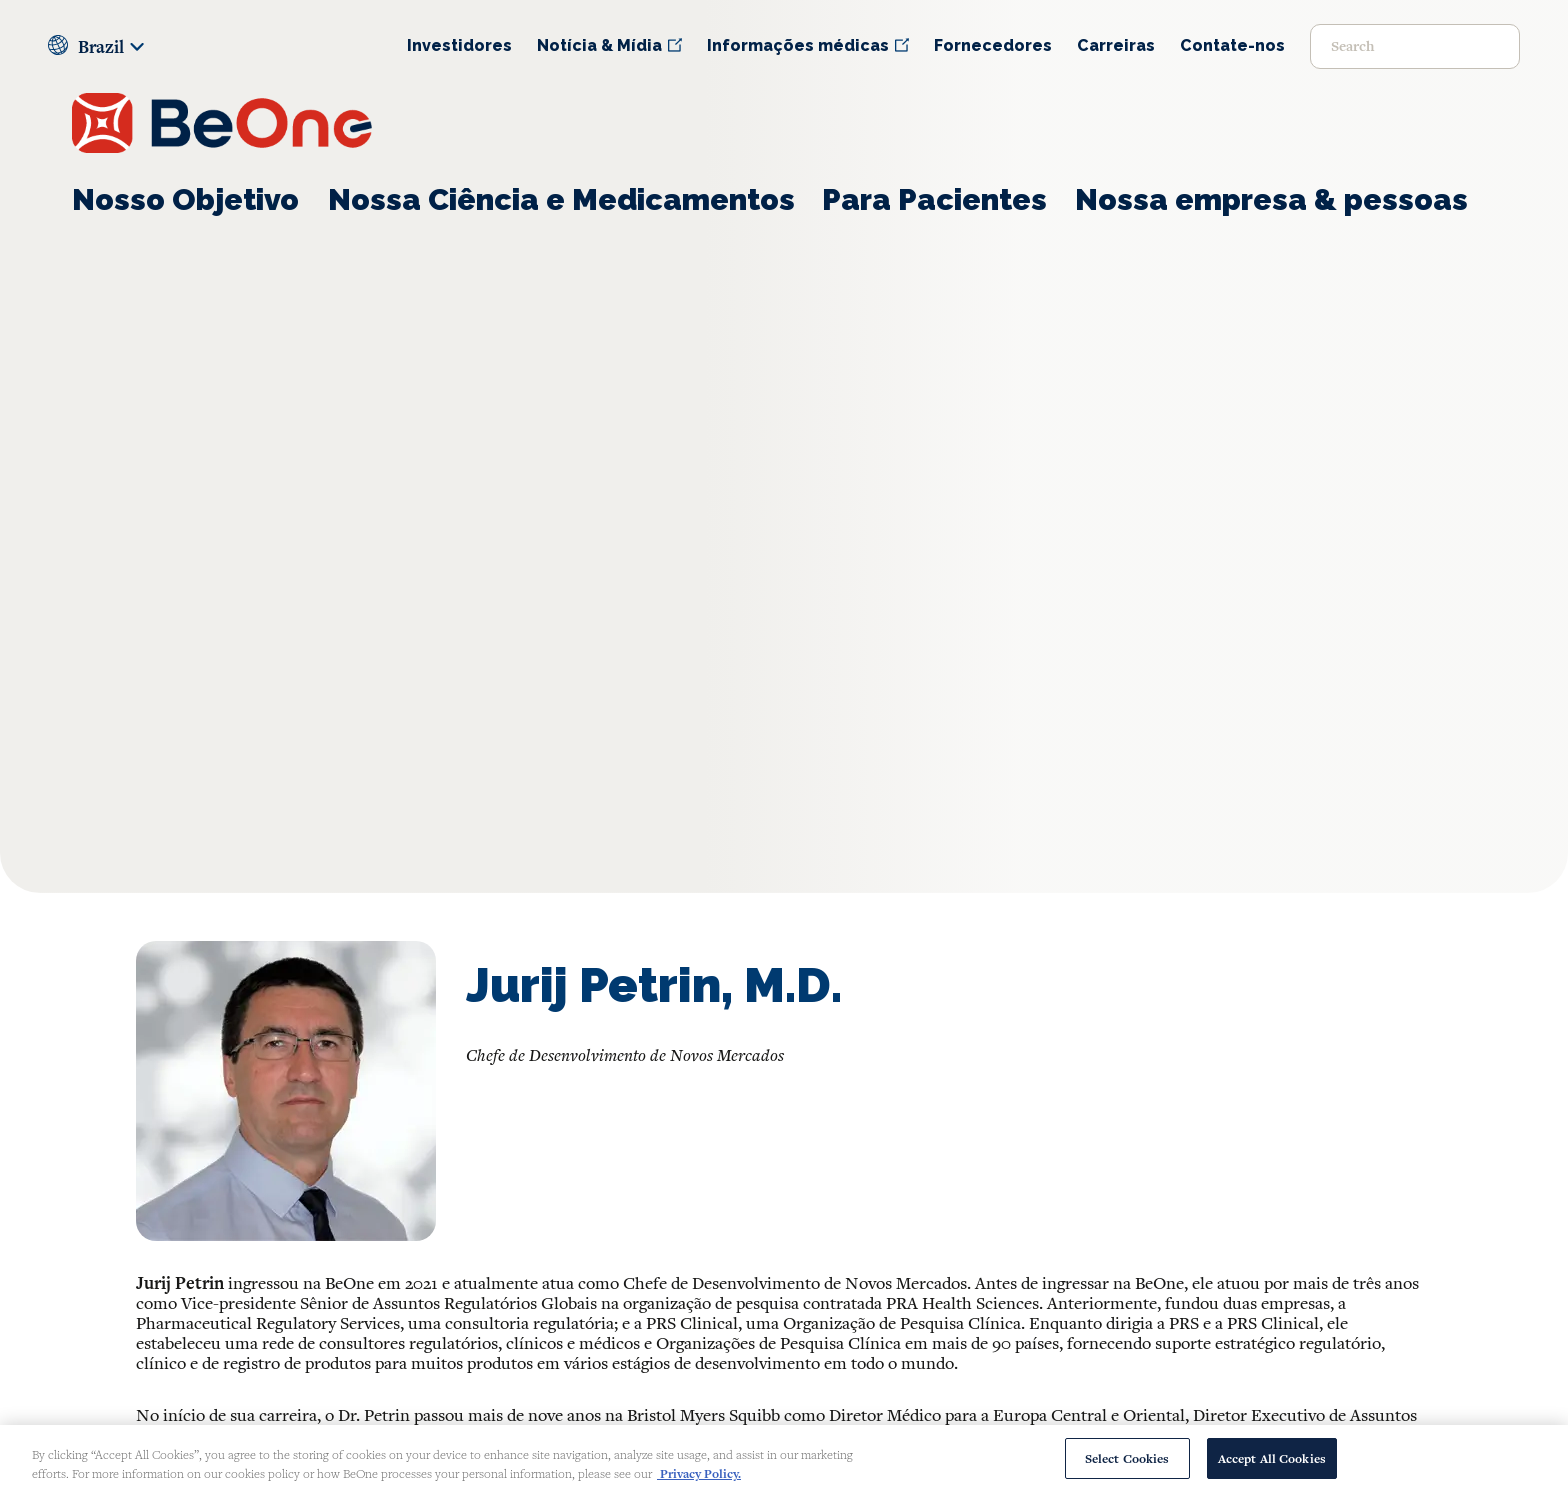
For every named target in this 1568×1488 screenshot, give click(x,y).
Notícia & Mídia (599, 45)
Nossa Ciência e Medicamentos (561, 199)
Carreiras (1116, 45)
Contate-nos (1232, 45)
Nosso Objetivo (185, 199)
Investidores (459, 45)
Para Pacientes (934, 199)
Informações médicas (798, 45)
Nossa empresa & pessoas (1271, 199)
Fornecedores (993, 45)
